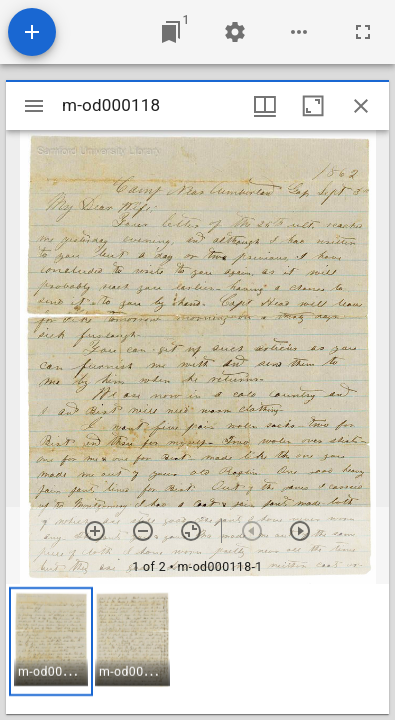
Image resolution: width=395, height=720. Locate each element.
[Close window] (361, 106)
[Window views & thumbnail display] (265, 106)
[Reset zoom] (191, 531)
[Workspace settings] (235, 32)
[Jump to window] (171, 32)
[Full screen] (363, 32)
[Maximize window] (313, 106)
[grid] (197, 649)
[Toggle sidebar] (34, 106)
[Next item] (300, 531)
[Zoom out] (143, 531)
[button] (51, 641)
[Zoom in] (95, 531)
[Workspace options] (299, 32)
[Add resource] (32, 32)
